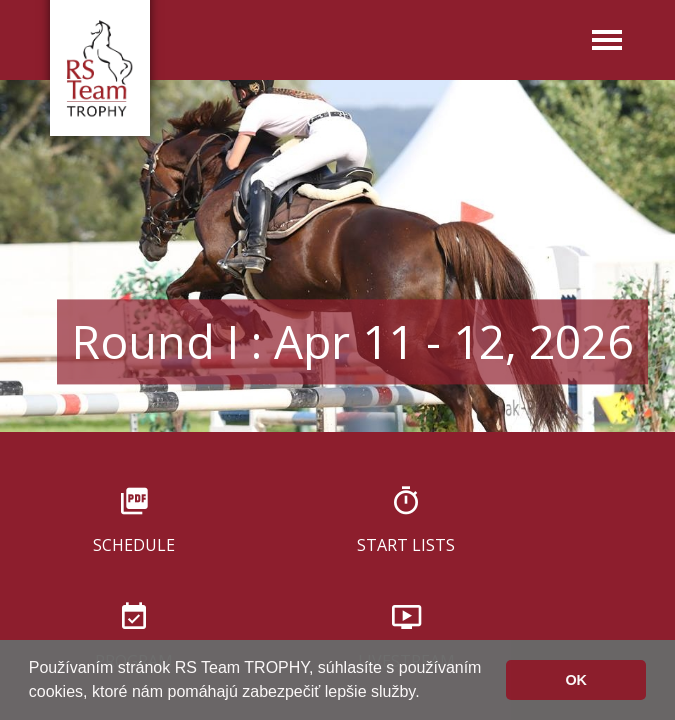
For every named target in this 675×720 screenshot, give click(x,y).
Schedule (134, 544)
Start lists (406, 544)
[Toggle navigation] (607, 42)
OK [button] (576, 680)
